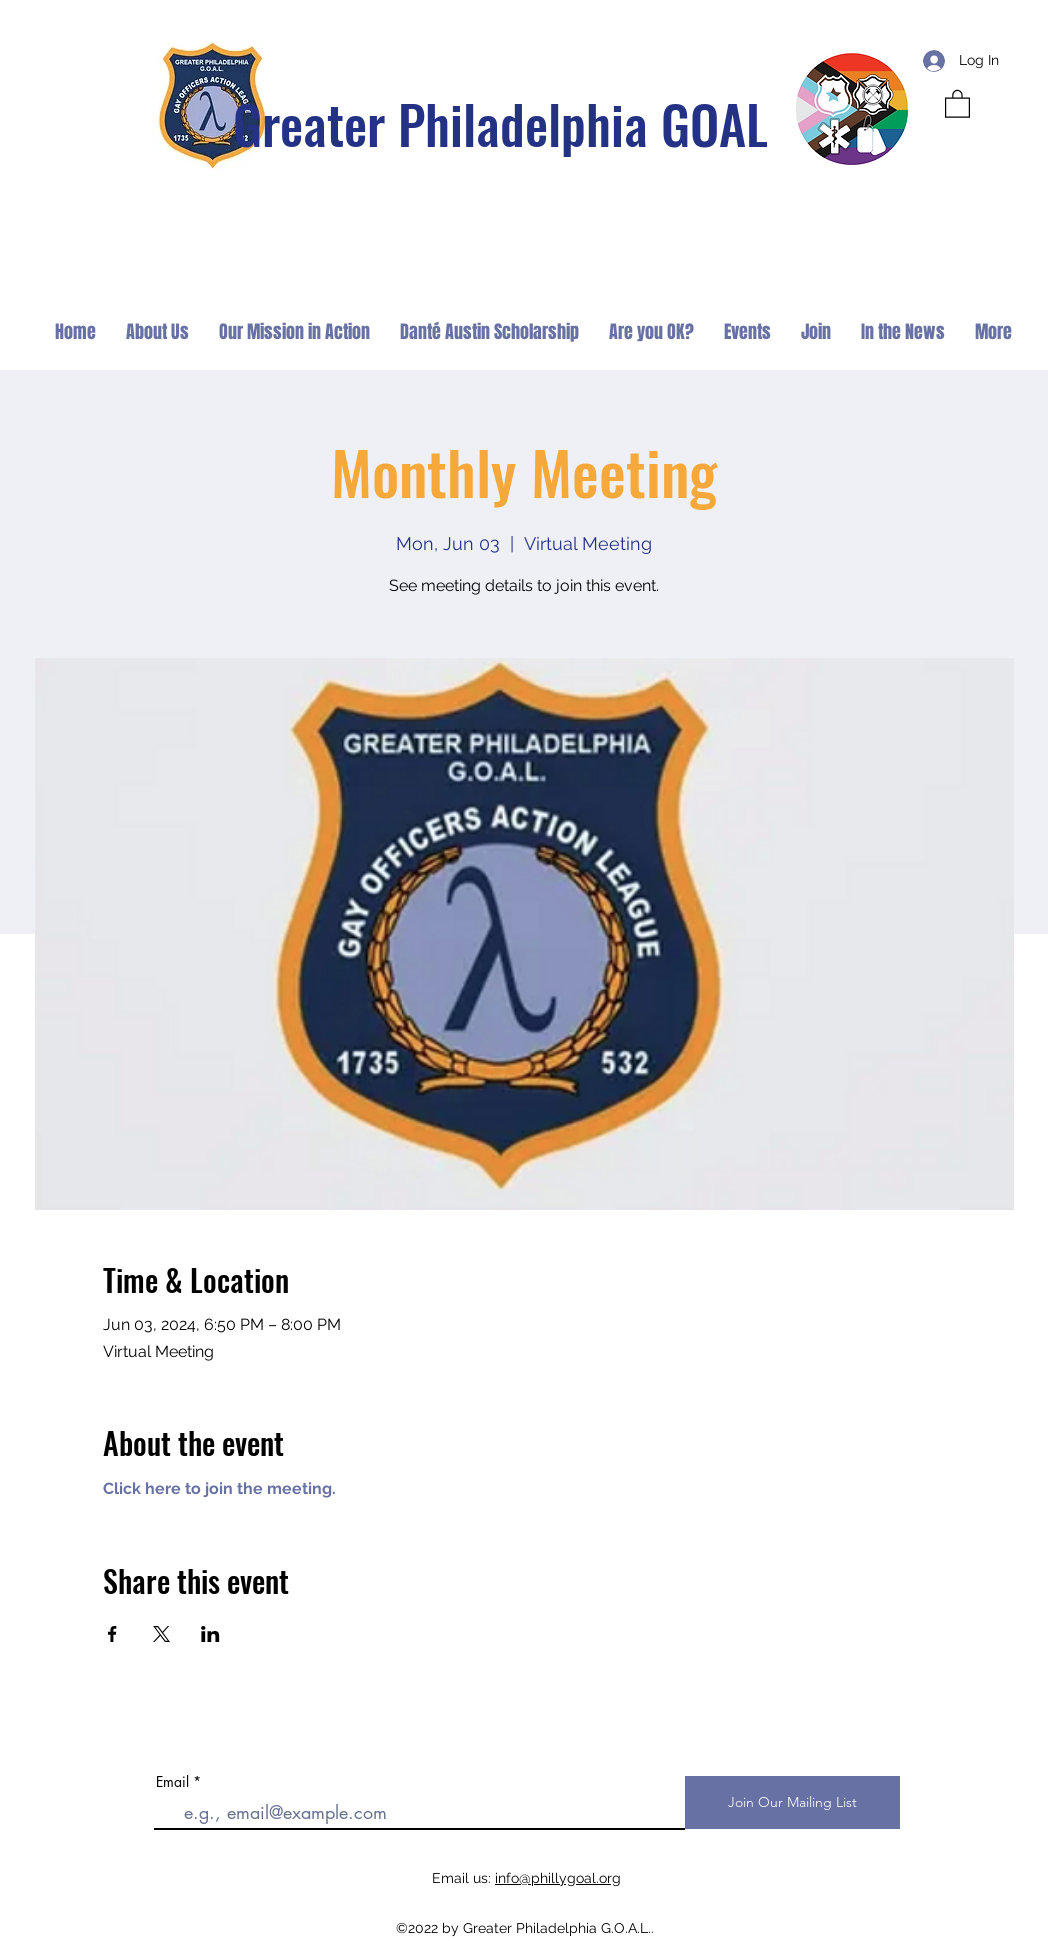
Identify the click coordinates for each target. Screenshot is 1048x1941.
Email (172, 1782)
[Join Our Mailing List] (792, 1802)
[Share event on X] (161, 1634)
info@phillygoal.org (558, 1878)
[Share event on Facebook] (112, 1634)
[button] (957, 103)
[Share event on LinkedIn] (210, 1634)
